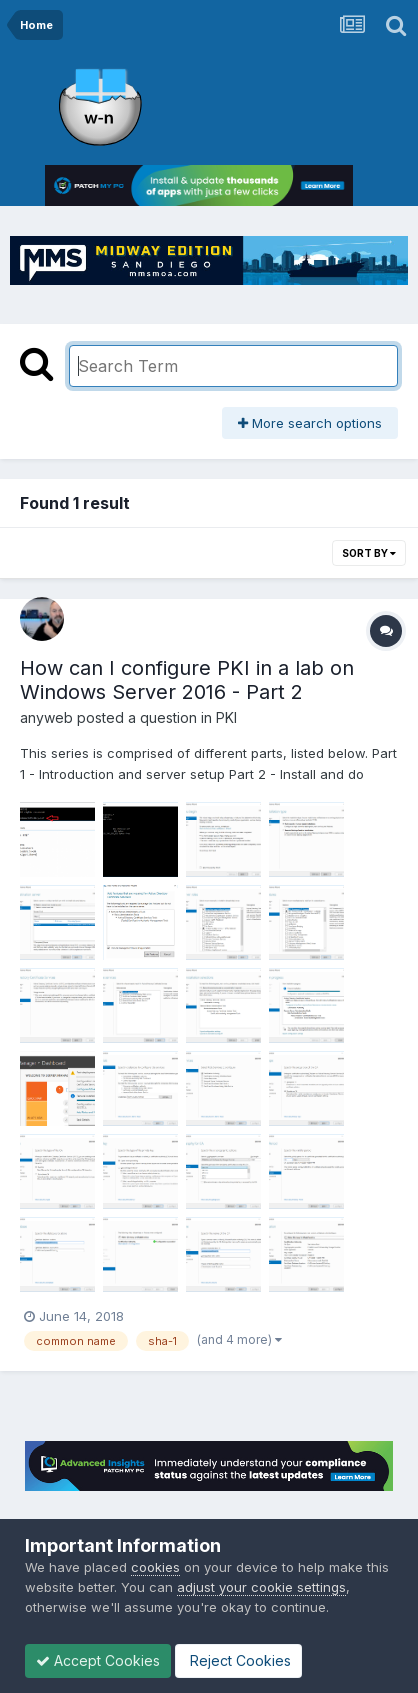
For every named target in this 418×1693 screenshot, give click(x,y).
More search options (310, 423)
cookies (155, 1567)
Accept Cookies (98, 1660)
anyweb (46, 717)
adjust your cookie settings (261, 1587)
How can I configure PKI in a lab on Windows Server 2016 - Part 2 (187, 680)
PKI (226, 717)
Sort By (369, 553)
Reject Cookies (238, 1660)
